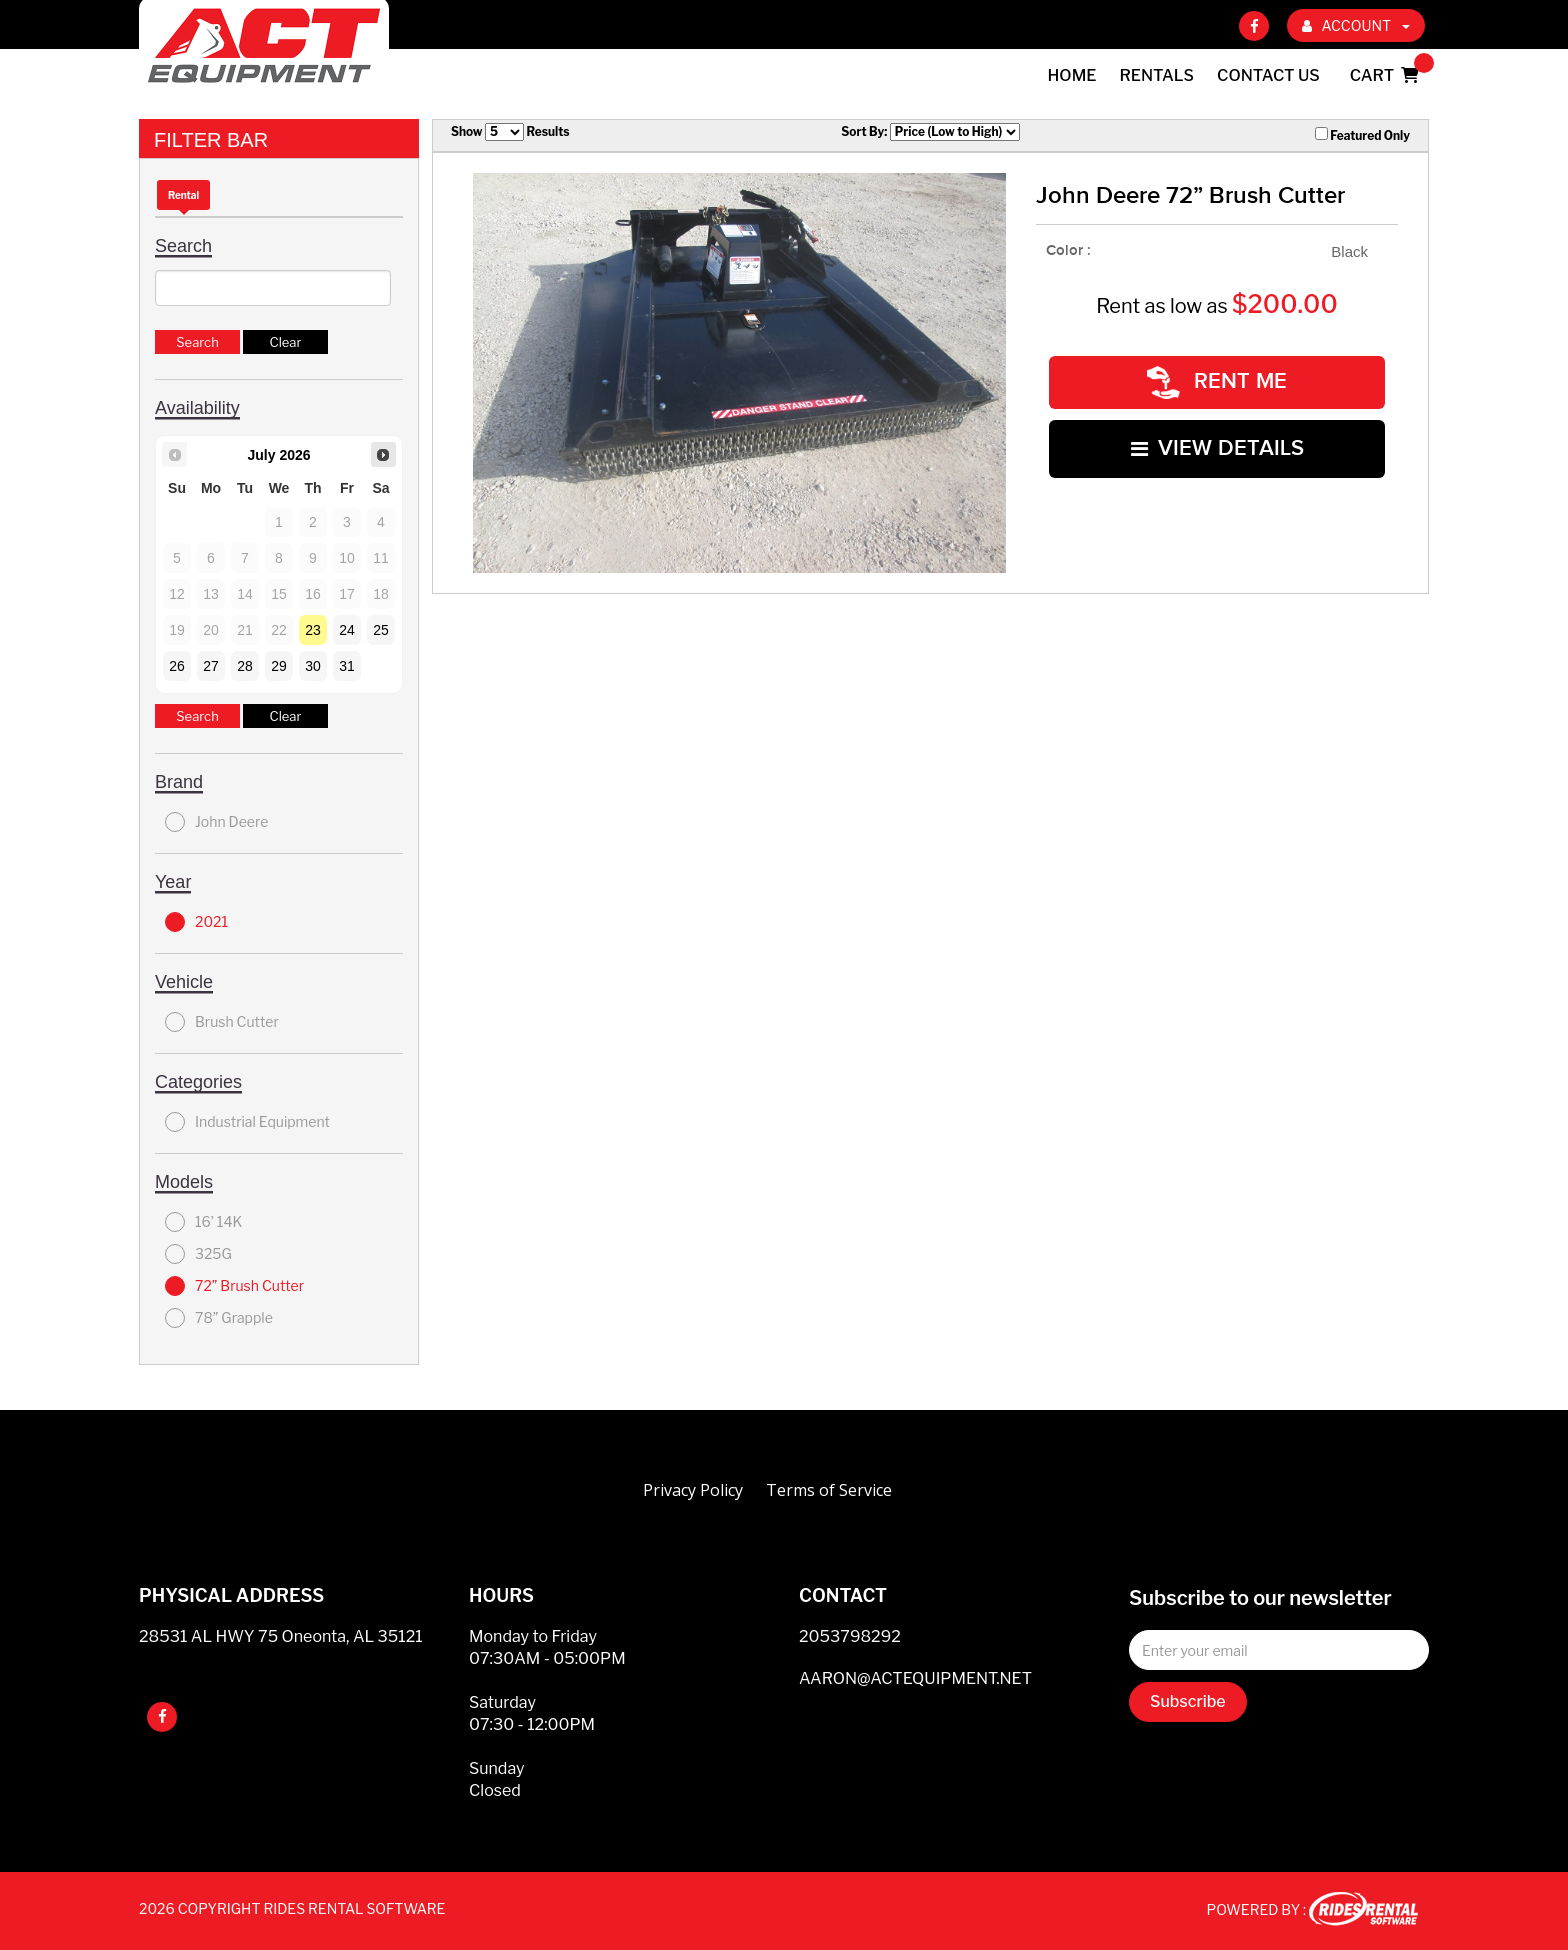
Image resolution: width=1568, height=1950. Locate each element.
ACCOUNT (1356, 25)
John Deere (216, 822)
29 (279, 666)
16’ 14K (203, 1222)
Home (1072, 75)
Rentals (1157, 75)
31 (347, 666)
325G (198, 1254)
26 (177, 666)
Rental (183, 195)
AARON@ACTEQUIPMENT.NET (915, 1678)
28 (245, 666)
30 (313, 666)
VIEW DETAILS (1217, 446)
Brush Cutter (222, 1022)
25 (381, 630)
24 (347, 630)
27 (211, 666)
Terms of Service (829, 1490)
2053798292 (850, 1636)
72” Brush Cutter (234, 1286)
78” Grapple (219, 1318)
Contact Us (1268, 75)
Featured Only (1362, 135)
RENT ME (1217, 381)
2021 (196, 922)
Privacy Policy (693, 1490)
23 (313, 630)
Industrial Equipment (247, 1122)
